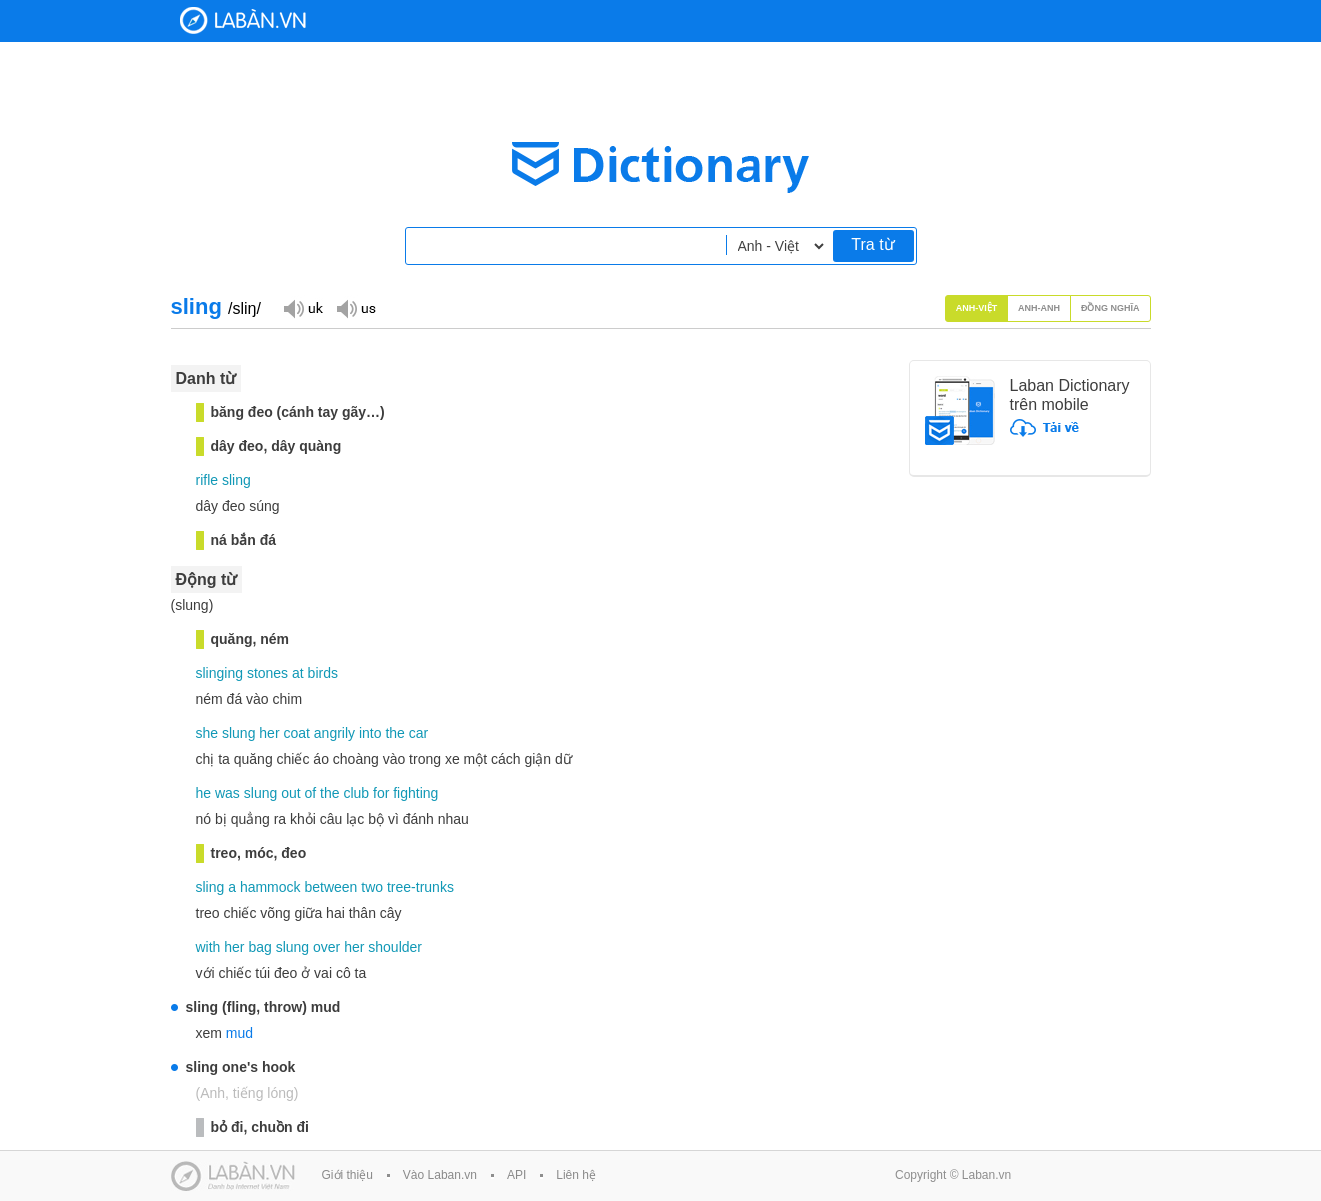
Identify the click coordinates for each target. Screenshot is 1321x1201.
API (516, 1175)
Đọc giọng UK (303, 307)
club (356, 793)
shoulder (395, 947)
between (330, 887)
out (290, 793)
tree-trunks (420, 887)
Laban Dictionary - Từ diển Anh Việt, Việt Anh (243, 20)
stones (267, 673)
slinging (219, 673)
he (204, 793)
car (418, 733)
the (394, 733)
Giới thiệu (347, 1175)
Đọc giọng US (356, 307)
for (381, 793)
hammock (270, 887)
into (370, 733)
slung (238, 733)
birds (323, 673)
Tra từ (872, 244)
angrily (334, 733)
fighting (415, 793)
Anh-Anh (1039, 308)
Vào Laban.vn (440, 1175)
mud (239, 1033)
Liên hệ (576, 1175)
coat (296, 733)
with (208, 947)
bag (259, 947)
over (326, 947)
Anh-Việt (977, 308)
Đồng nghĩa (1110, 308)
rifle (207, 480)
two (372, 887)
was (227, 793)
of (310, 793)
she (207, 733)
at (298, 673)
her (269, 733)
